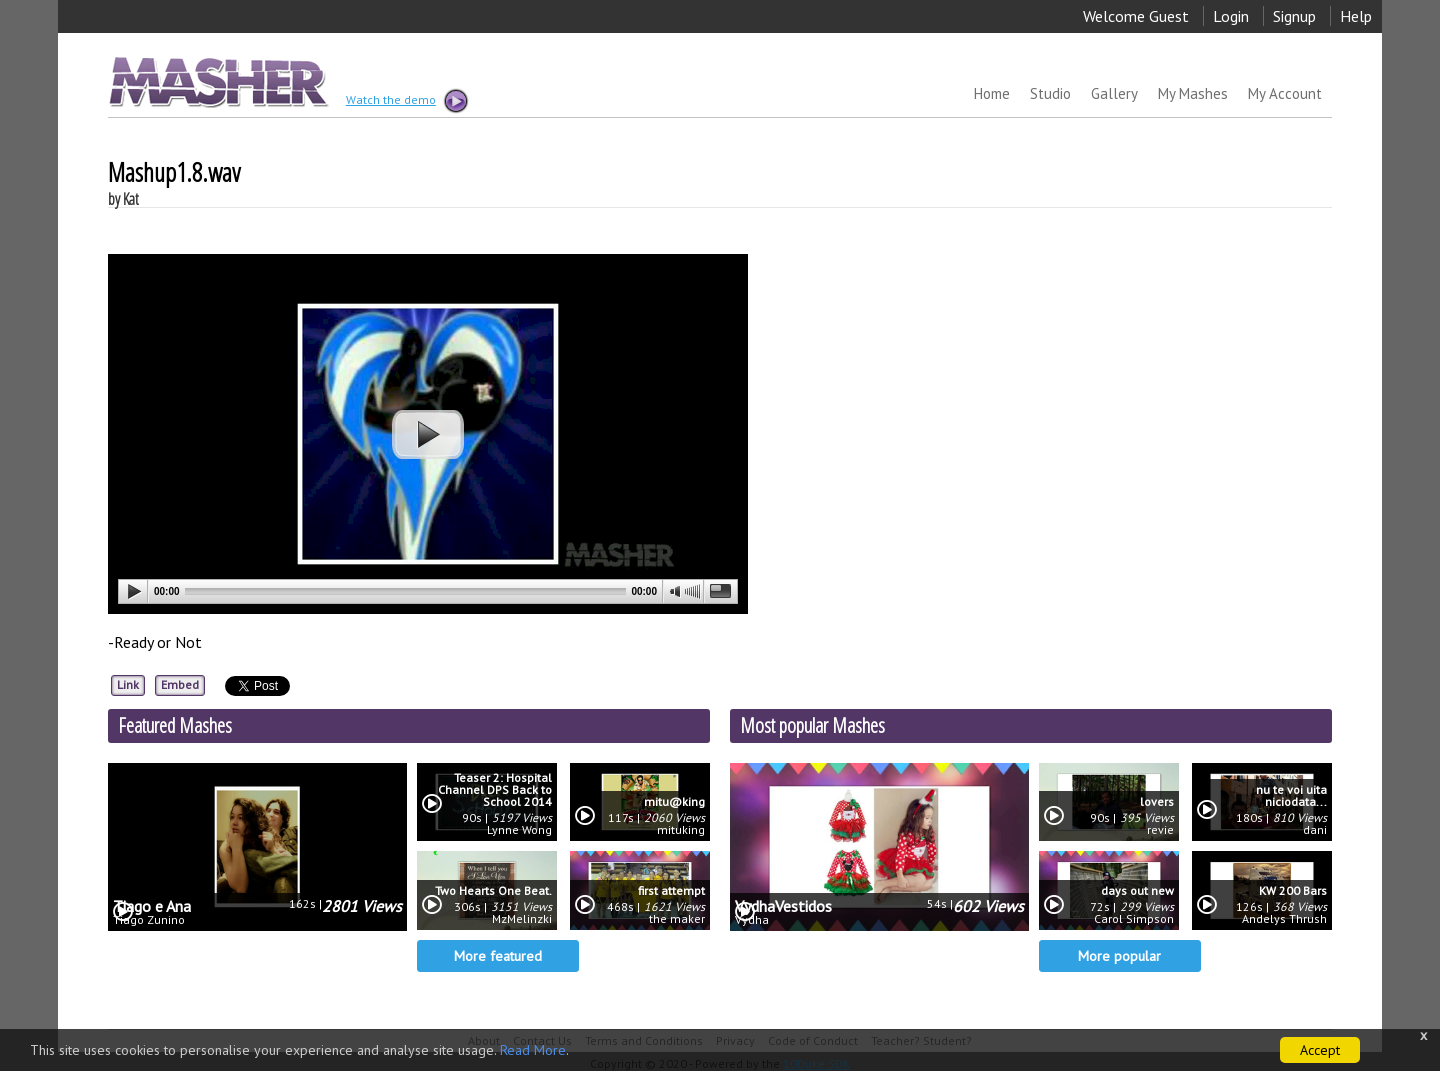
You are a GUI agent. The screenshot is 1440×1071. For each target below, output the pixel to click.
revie (1160, 830)
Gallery (1114, 93)
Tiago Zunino (149, 920)
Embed (180, 684)
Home (992, 93)
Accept (1320, 1050)
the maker (677, 919)
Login (1231, 16)
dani (1315, 830)
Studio (1050, 93)
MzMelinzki (522, 919)
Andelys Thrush (1284, 919)
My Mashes (1193, 93)
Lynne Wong (519, 830)
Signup (1294, 16)
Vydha (752, 920)
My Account (1285, 93)
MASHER (216, 81)
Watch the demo (406, 101)
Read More (533, 1050)
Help (1356, 16)
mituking (681, 830)
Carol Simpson (1134, 919)
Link (128, 684)
